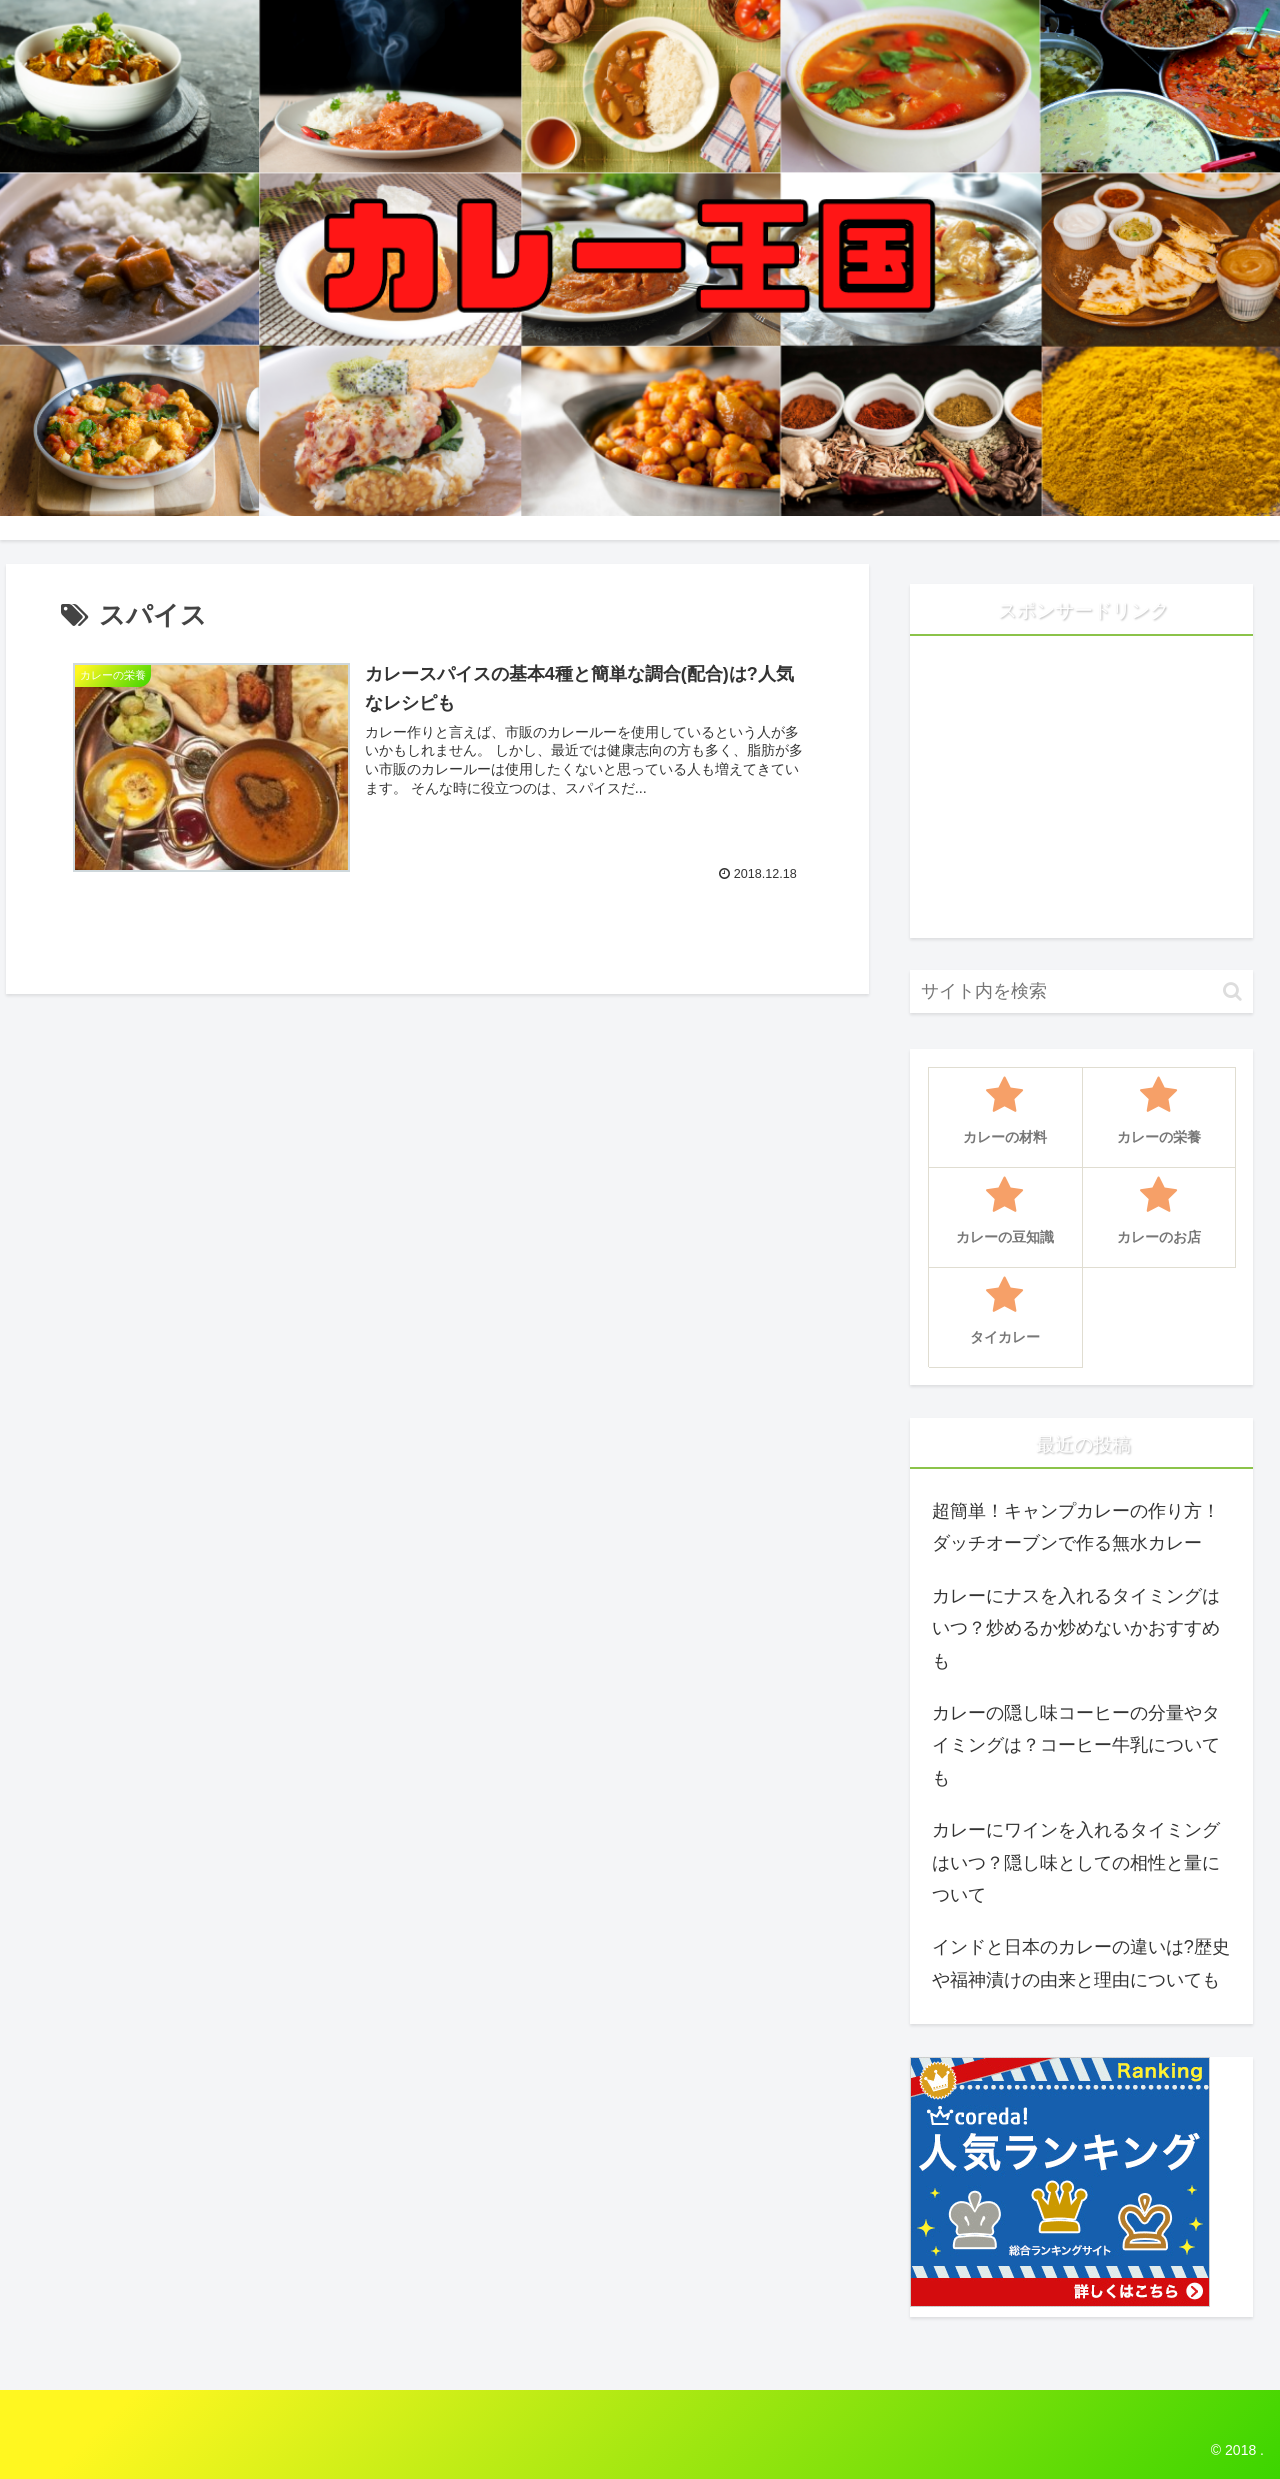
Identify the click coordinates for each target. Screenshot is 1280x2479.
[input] (1082, 991)
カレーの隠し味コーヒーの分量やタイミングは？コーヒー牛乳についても (1076, 1745)
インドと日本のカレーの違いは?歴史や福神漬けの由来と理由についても (1081, 1963)
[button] (1232, 991)
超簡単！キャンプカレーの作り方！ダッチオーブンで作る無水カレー (1076, 1527)
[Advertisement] (1082, 795)
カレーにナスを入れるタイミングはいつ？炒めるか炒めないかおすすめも (1076, 1628)
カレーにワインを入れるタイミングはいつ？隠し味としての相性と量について (1076, 1862)
